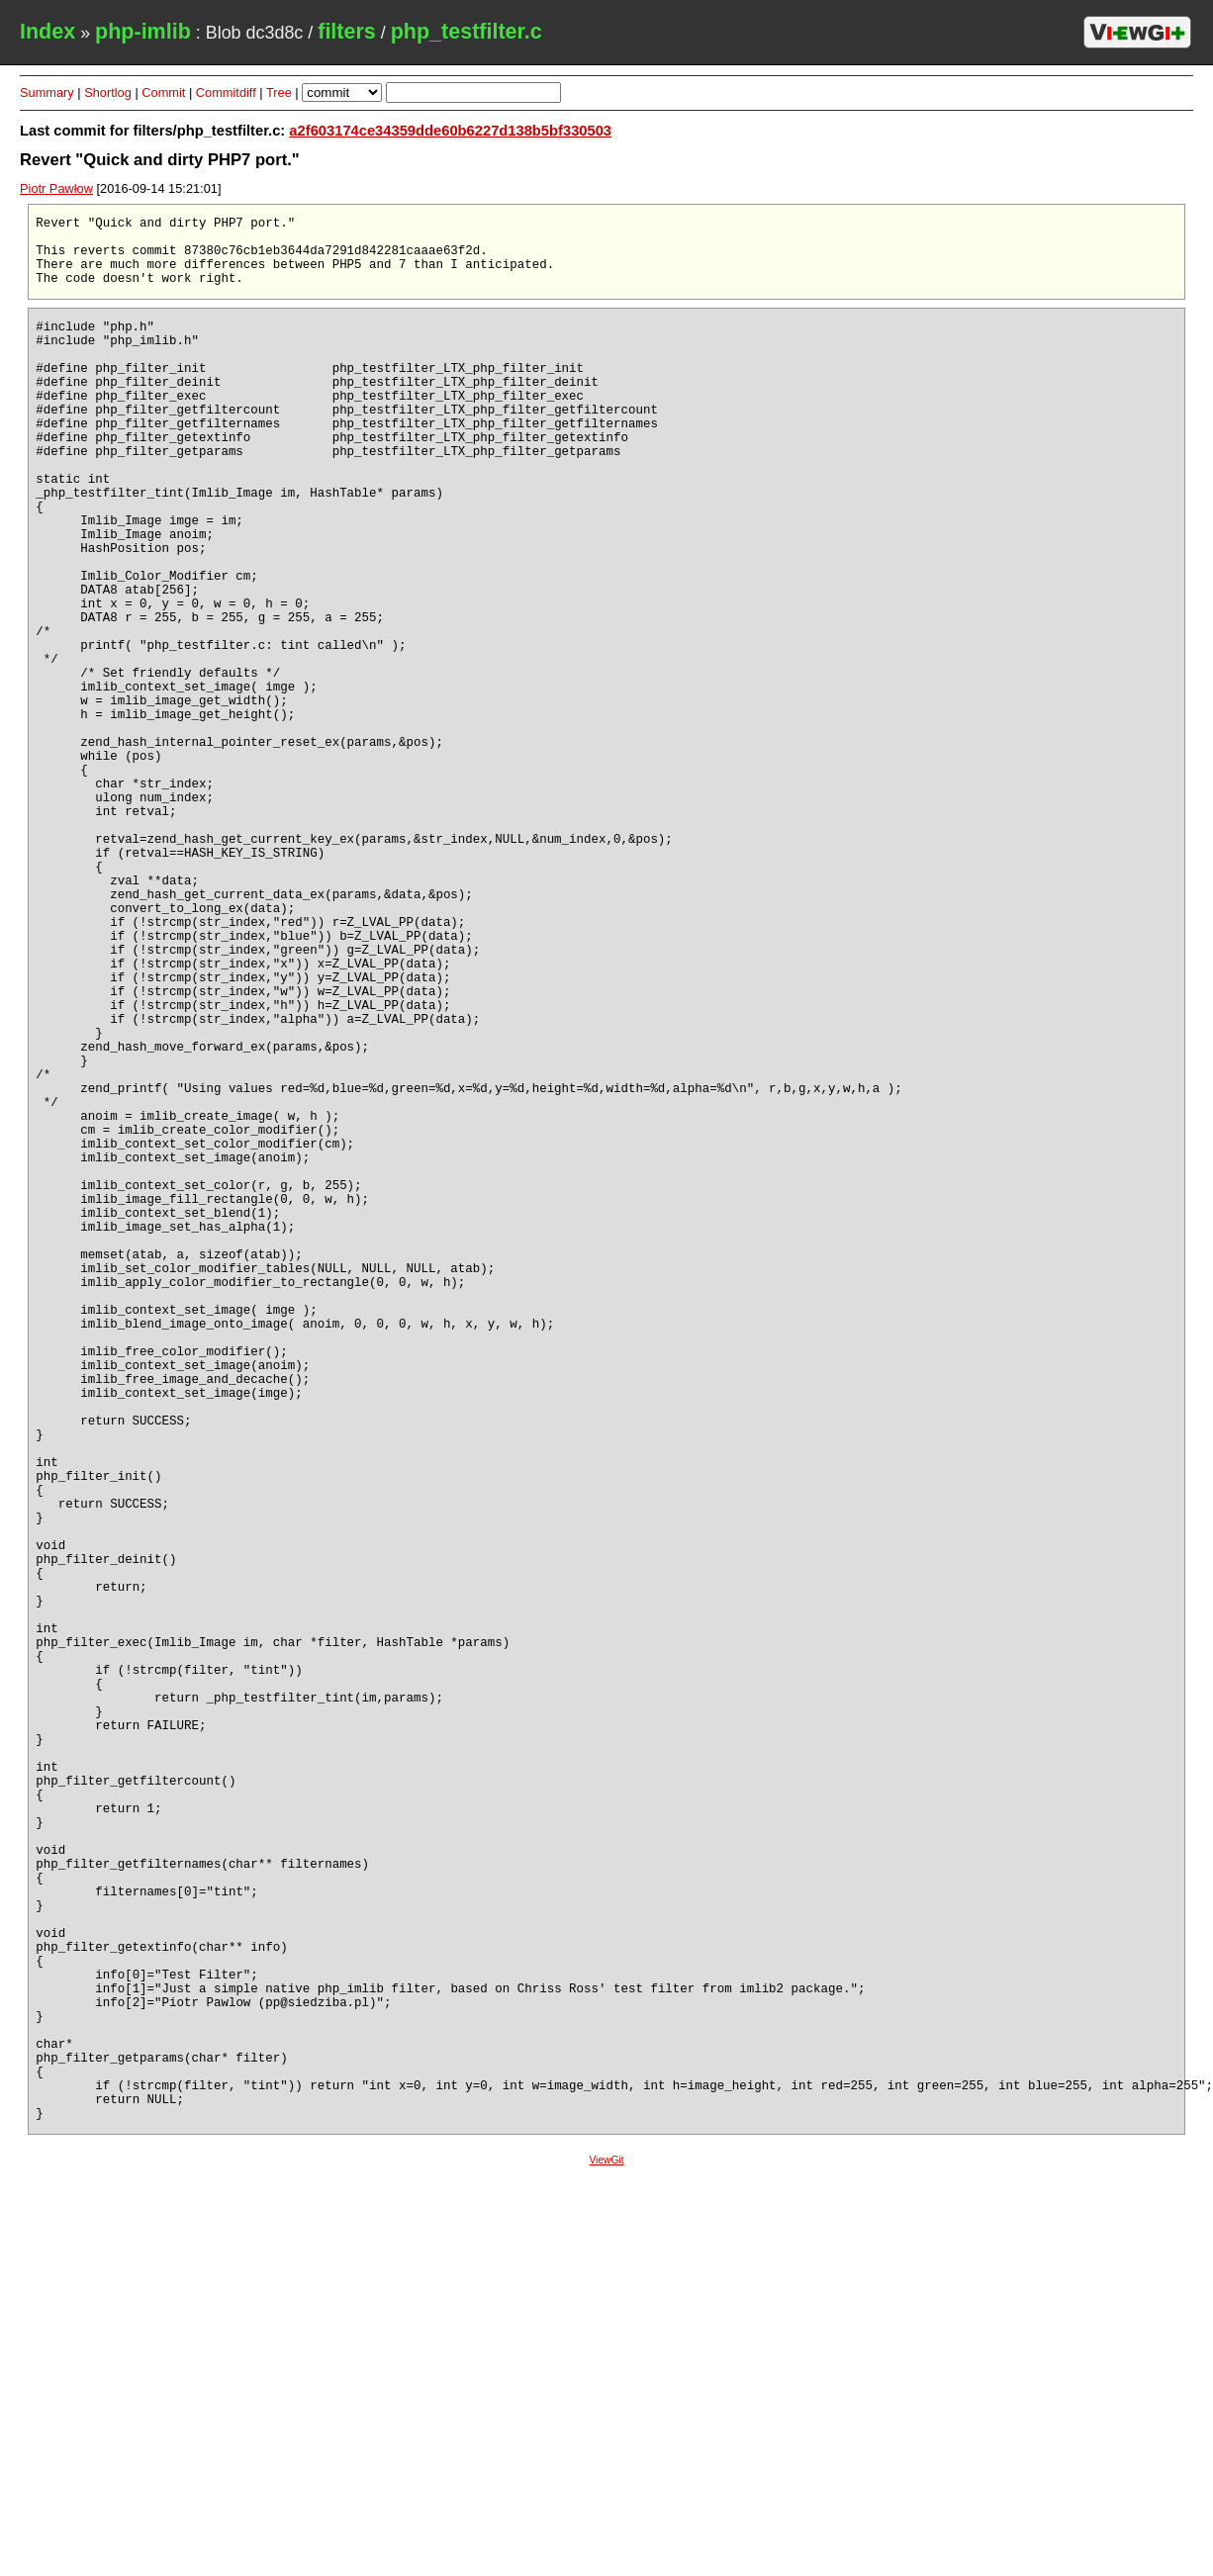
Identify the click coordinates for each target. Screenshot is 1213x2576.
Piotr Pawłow (56, 188)
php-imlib (143, 32)
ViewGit (606, 2560)
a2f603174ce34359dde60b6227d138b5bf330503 (450, 130)
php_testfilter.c (466, 32)
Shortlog (108, 92)
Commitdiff (226, 92)
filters (347, 32)
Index (47, 32)
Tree (279, 92)
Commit (163, 92)
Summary (47, 92)
